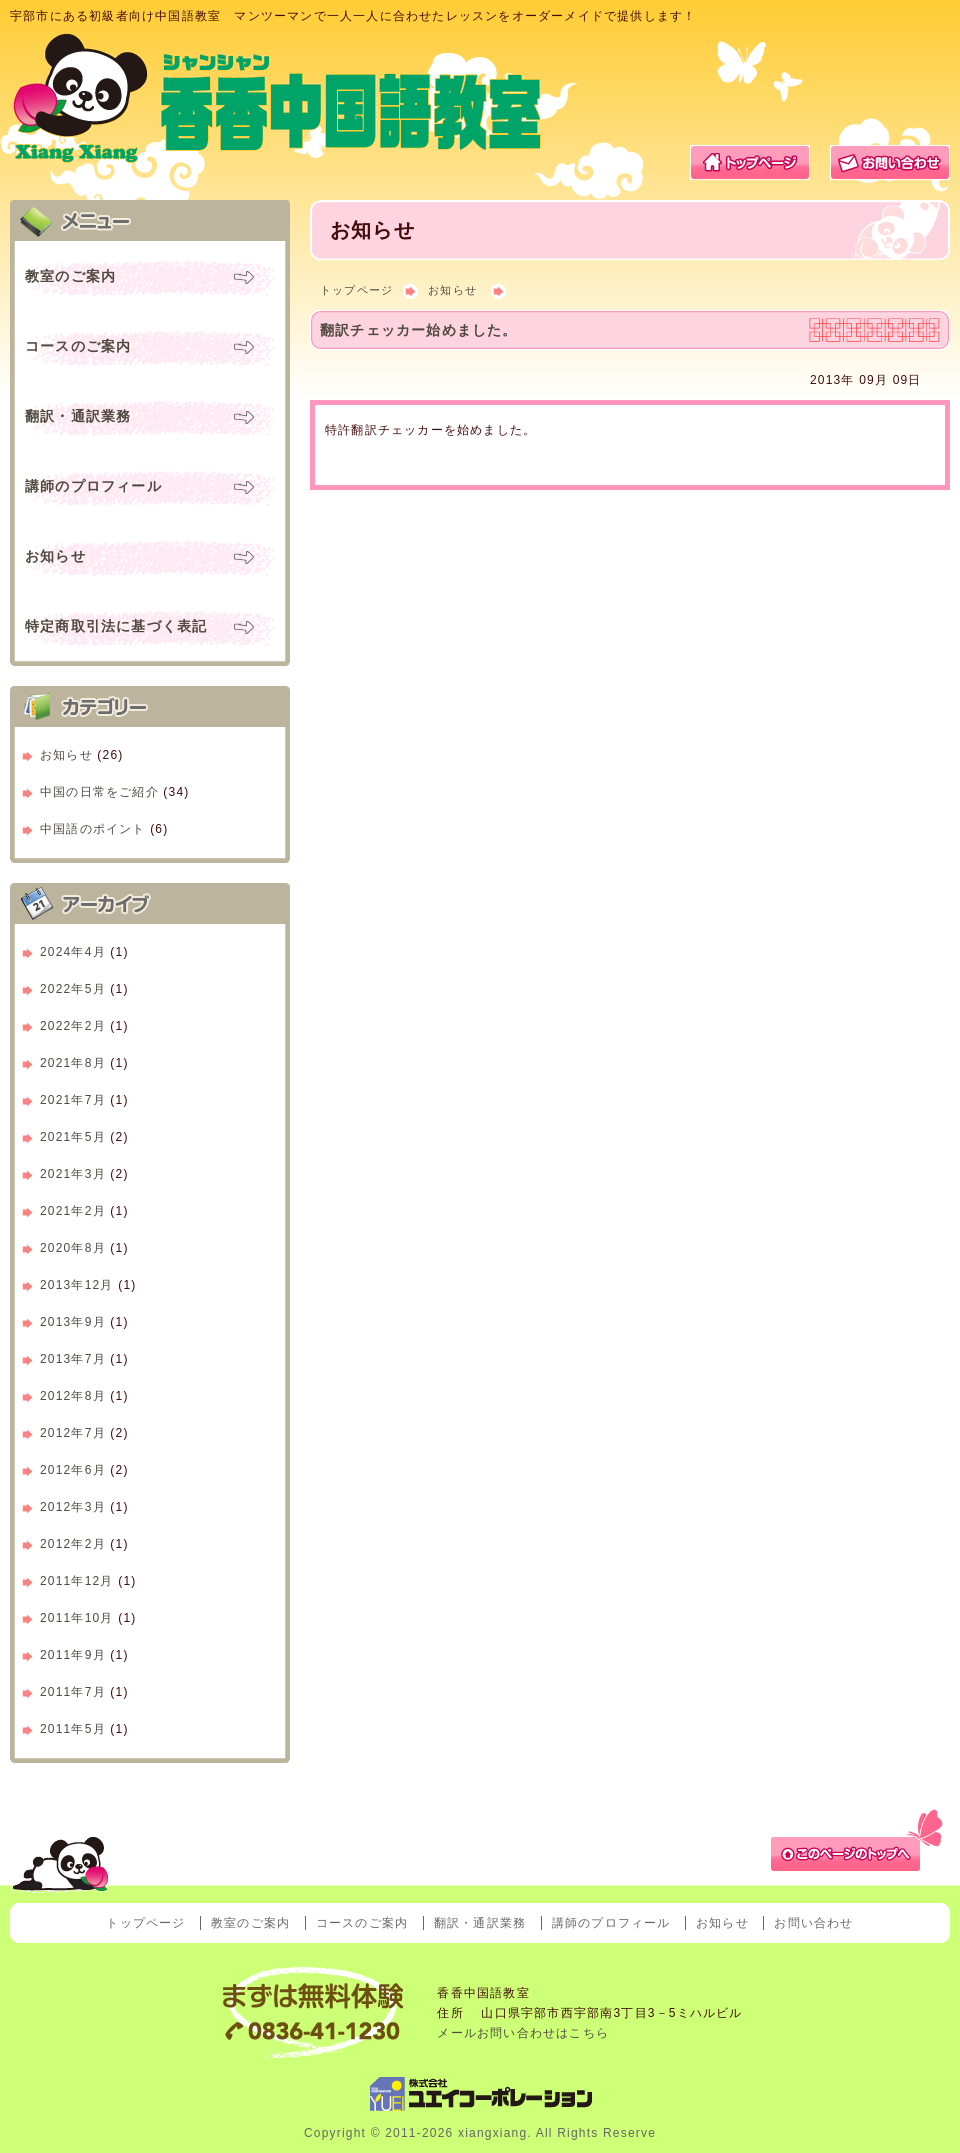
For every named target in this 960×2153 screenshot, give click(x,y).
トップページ (750, 162)
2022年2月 (73, 1026)
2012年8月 (73, 1396)
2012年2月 (73, 1544)
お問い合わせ (890, 162)
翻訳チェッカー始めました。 (419, 330)
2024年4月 (73, 952)
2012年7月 (73, 1433)
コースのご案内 (78, 346)
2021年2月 (73, 1211)
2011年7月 (73, 1692)
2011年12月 (77, 1581)
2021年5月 (73, 1137)
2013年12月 (77, 1285)
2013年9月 (73, 1322)
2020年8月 (73, 1248)
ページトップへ (860, 1838)
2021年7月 (73, 1100)
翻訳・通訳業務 (78, 416)
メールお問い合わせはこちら (523, 2033)
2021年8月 (73, 1063)
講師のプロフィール (93, 486)
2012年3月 (73, 1507)
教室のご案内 (70, 276)
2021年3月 (73, 1174)
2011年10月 (77, 1618)
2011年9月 (73, 1655)
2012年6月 (73, 1470)
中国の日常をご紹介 (99, 792)
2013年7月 (73, 1359)
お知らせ (452, 290)
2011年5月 (73, 1729)
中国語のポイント (93, 829)
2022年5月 (73, 989)
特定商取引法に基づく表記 (116, 626)
